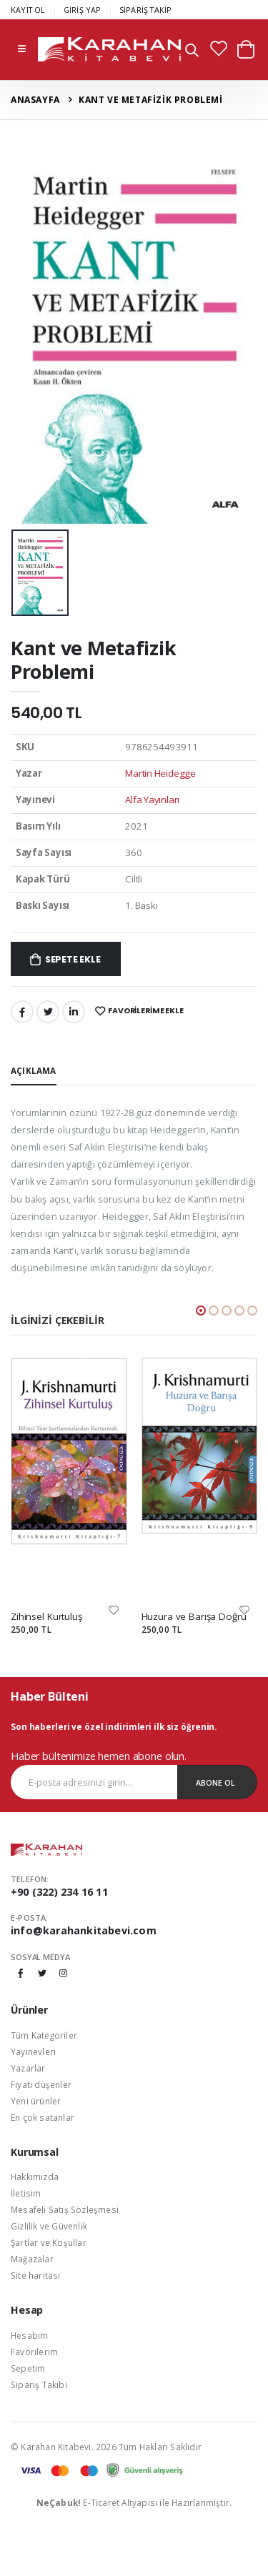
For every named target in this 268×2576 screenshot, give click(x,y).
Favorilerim (34, 2351)
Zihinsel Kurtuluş (46, 1616)
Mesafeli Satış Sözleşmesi (65, 2209)
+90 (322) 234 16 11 (59, 1892)
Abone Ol (215, 1782)
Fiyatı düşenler (41, 2084)
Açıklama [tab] (33, 1070)
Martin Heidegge (160, 773)
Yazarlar (28, 2068)
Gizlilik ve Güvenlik (49, 2226)
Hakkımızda (35, 2176)
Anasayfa (35, 100)
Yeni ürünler (36, 2101)
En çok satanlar (42, 2117)
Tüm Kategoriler (44, 2035)
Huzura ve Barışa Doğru (194, 1616)
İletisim (26, 2193)
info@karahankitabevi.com (84, 1930)
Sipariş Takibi (39, 2384)
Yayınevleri (33, 2051)
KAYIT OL (28, 9)
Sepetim (28, 2368)
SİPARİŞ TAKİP (145, 9)
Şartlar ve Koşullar (48, 2242)
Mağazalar (32, 2258)
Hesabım (29, 2335)
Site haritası (36, 2275)
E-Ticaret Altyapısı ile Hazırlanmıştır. (134, 2502)
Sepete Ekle (73, 959)
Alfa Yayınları (152, 799)
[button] (192, 52)
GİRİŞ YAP (82, 9)
